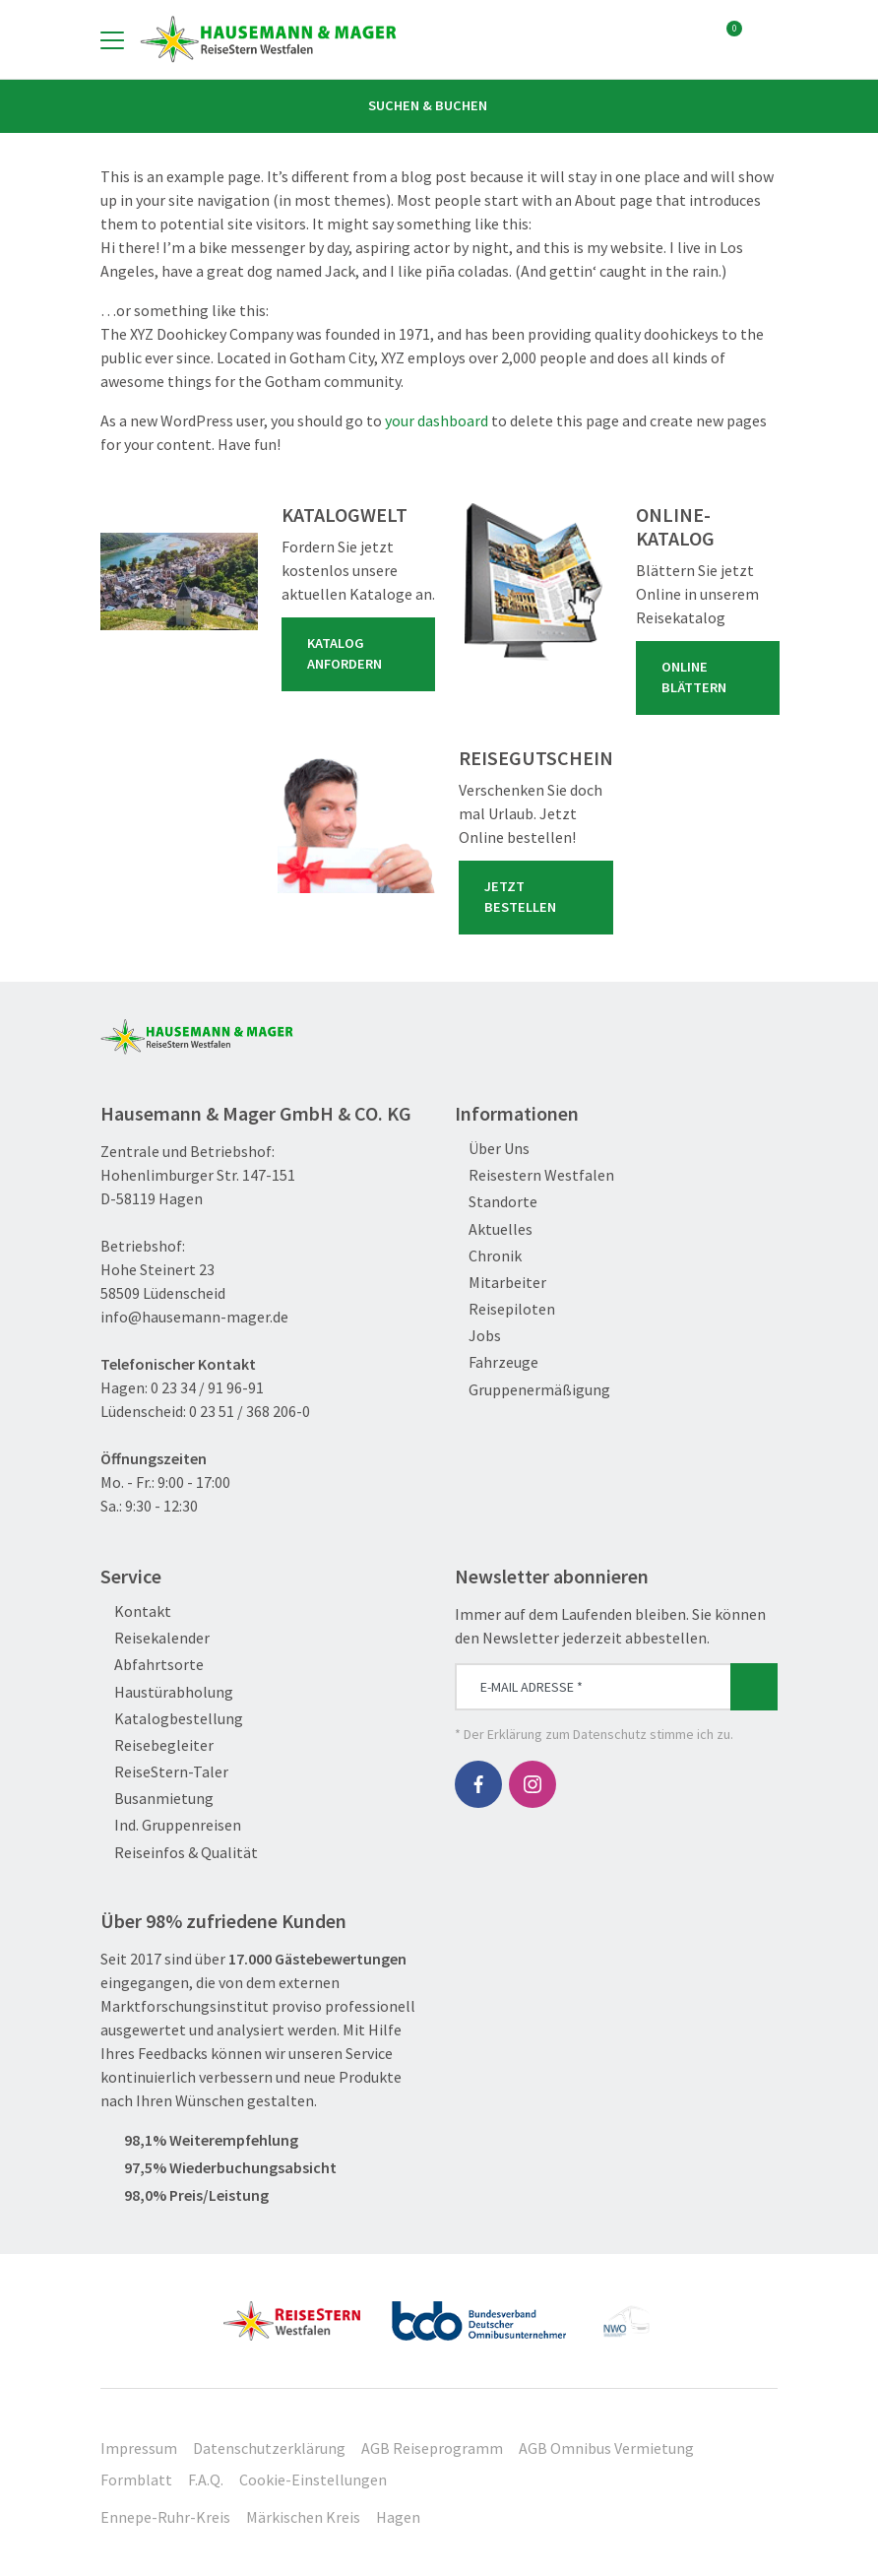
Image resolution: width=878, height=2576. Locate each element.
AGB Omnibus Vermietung (606, 2448)
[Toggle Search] (766, 39)
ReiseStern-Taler (164, 1772)
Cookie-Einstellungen (313, 2479)
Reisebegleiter (157, 1745)
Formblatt (136, 2479)
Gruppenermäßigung (532, 1390)
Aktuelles (494, 1229)
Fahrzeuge (496, 1362)
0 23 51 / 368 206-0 (249, 1411)
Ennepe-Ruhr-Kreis (165, 2517)
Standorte (496, 1201)
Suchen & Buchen (439, 105)
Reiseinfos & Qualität (179, 1852)
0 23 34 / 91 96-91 (207, 1387)
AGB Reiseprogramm (432, 2448)
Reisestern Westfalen (534, 1175)
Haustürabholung (166, 1692)
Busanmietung (157, 1798)
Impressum (138, 2448)
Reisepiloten (505, 1309)
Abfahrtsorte (152, 1664)
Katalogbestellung (171, 1718)
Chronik (488, 1256)
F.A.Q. (205, 2479)
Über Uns (492, 1148)
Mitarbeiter (500, 1282)
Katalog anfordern (362, 654)
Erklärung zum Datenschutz (567, 1734)
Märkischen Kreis (303, 2517)
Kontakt (135, 1611)
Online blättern (711, 677)
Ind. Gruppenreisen (170, 1825)
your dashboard (436, 420)
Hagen (398, 2517)
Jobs (478, 1335)
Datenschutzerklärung (269, 2448)
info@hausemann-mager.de (194, 1316)
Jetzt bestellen (540, 897)
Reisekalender (155, 1638)
